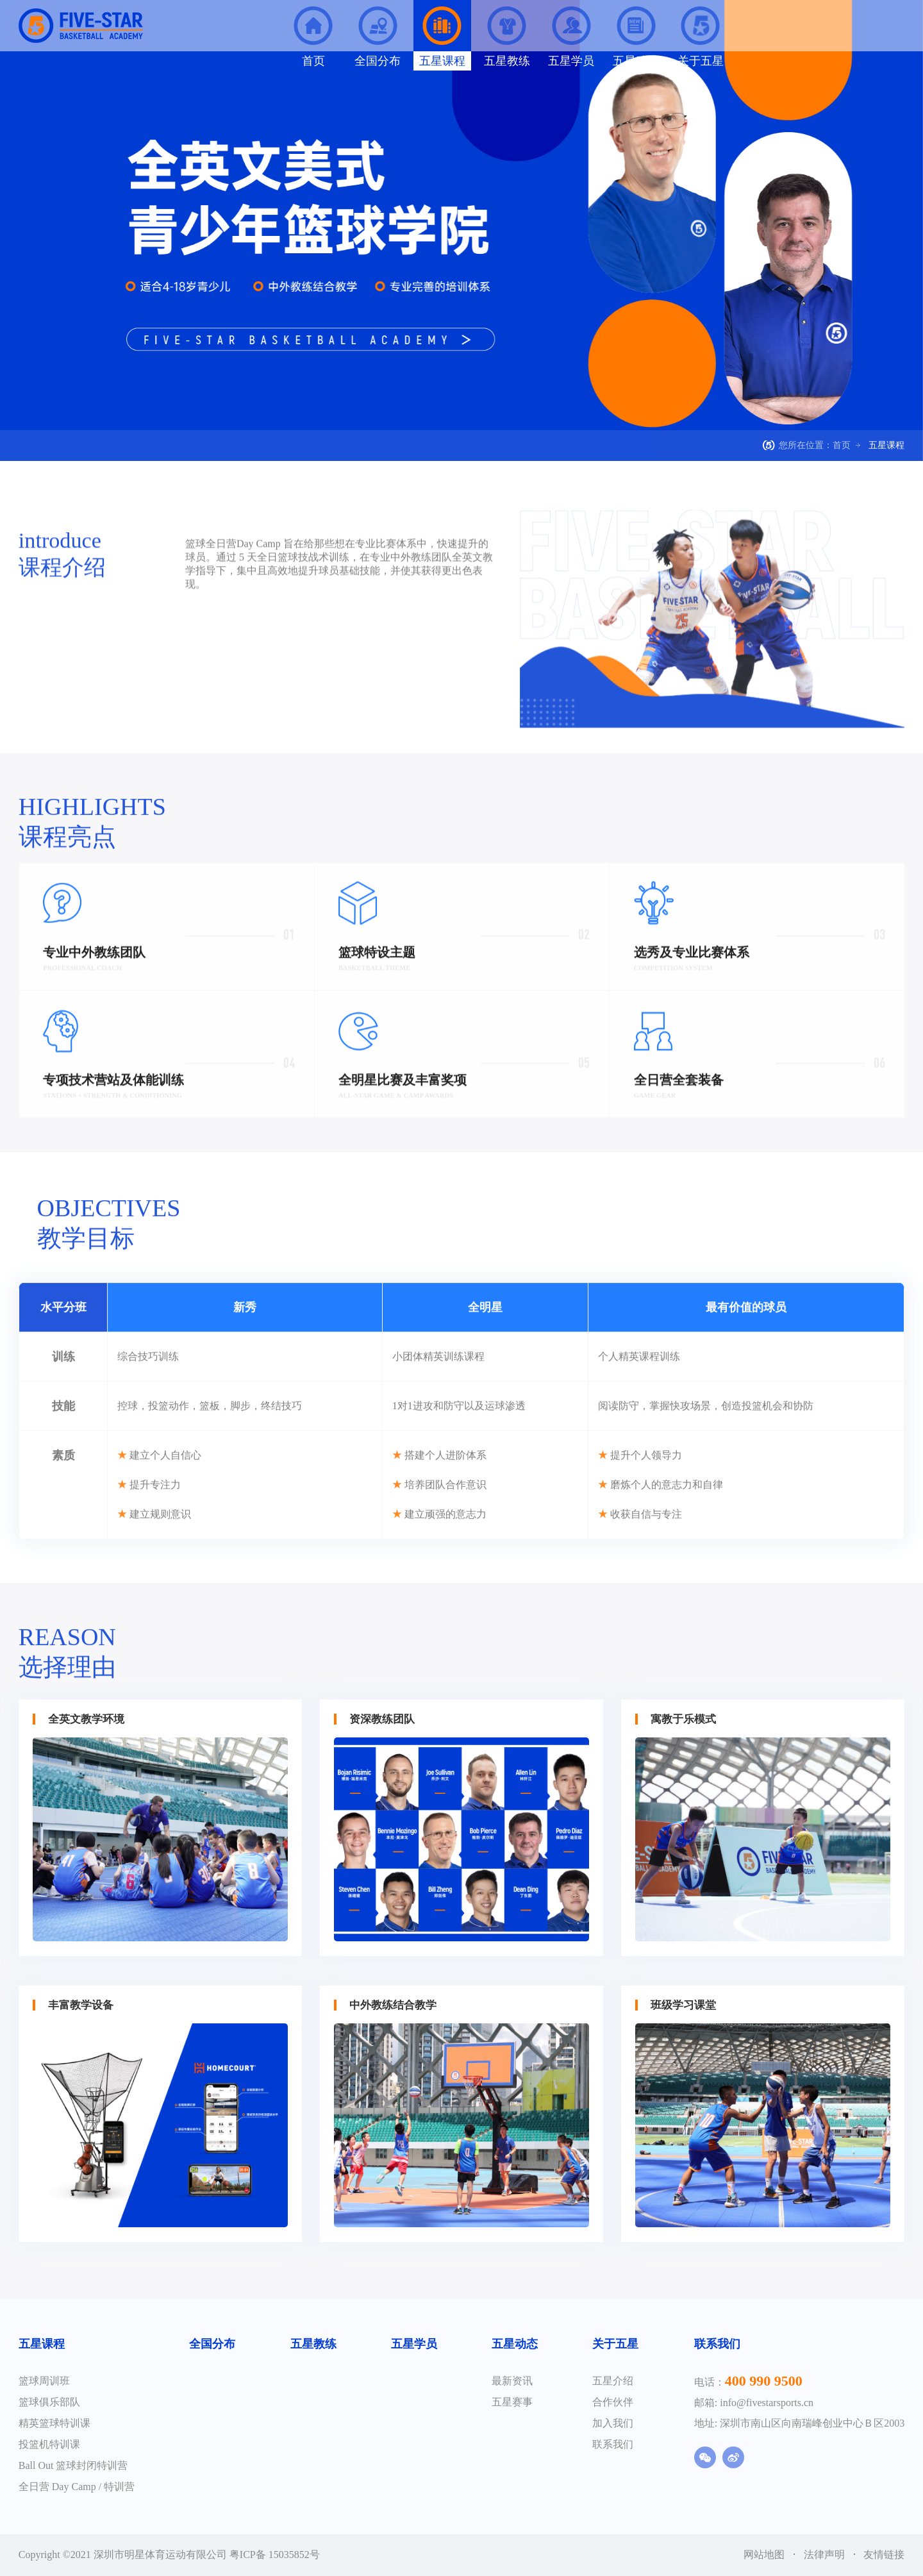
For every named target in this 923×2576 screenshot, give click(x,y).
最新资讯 (512, 2380)
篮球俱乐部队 (49, 2401)
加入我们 (612, 2423)
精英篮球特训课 (54, 2423)
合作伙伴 (612, 2401)
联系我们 (612, 2444)
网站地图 (765, 2554)
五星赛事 (512, 2401)
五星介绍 (612, 2380)
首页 (842, 445)
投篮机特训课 (49, 2444)
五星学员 (414, 2344)
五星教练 (313, 2344)
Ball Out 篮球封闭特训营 (73, 2465)
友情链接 (883, 2554)
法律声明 (825, 2554)
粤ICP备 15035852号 (274, 2554)
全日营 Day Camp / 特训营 (77, 2486)
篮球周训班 (44, 2380)
